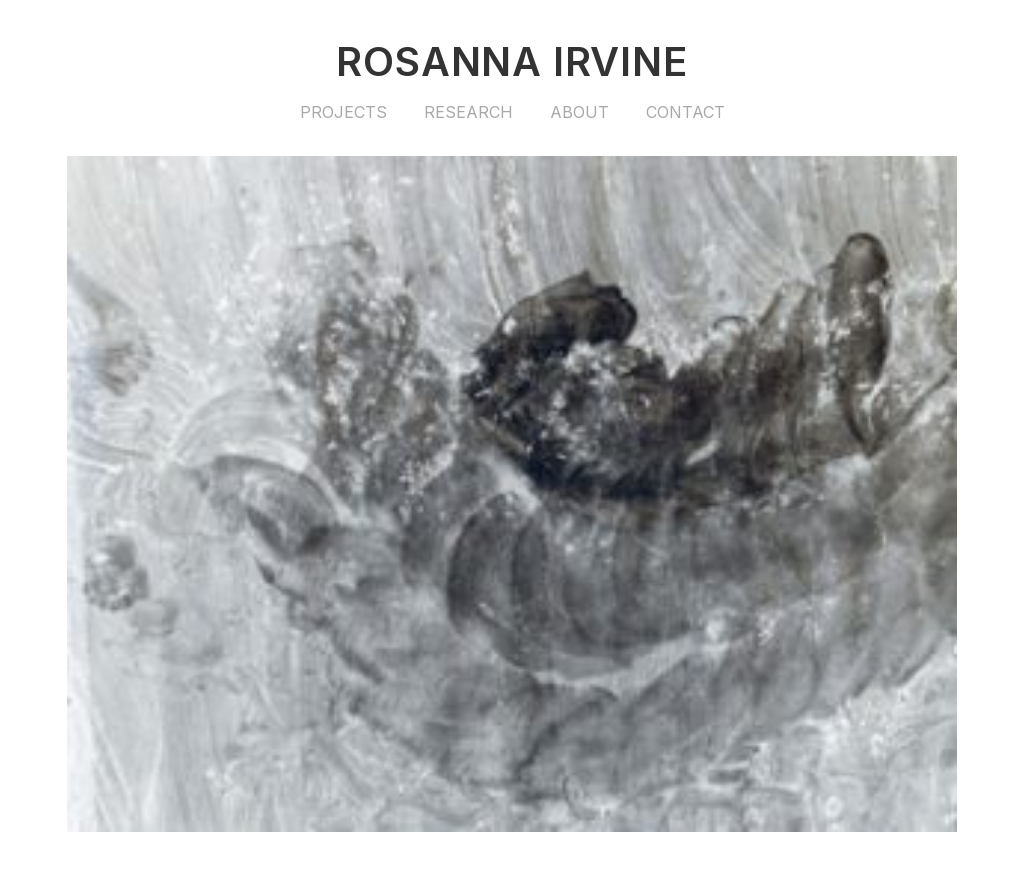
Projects (343, 112)
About (579, 112)
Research (468, 112)
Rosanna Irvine (511, 61)
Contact (685, 112)
